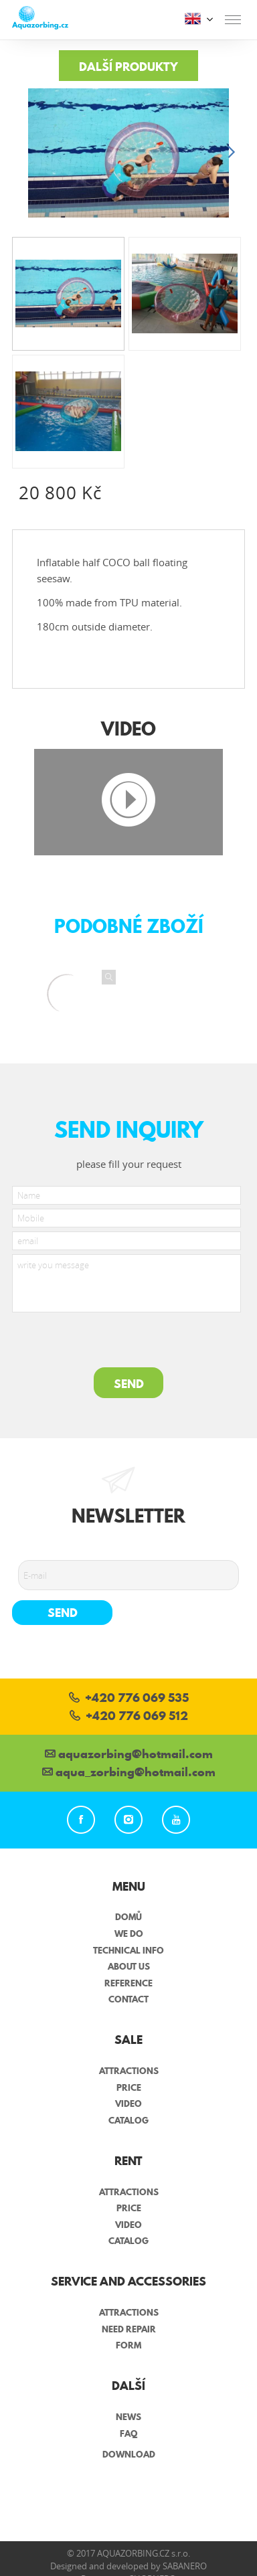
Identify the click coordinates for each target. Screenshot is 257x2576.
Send (63, 1612)
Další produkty (128, 66)
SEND (129, 1383)
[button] (231, 153)
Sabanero (185, 2566)
